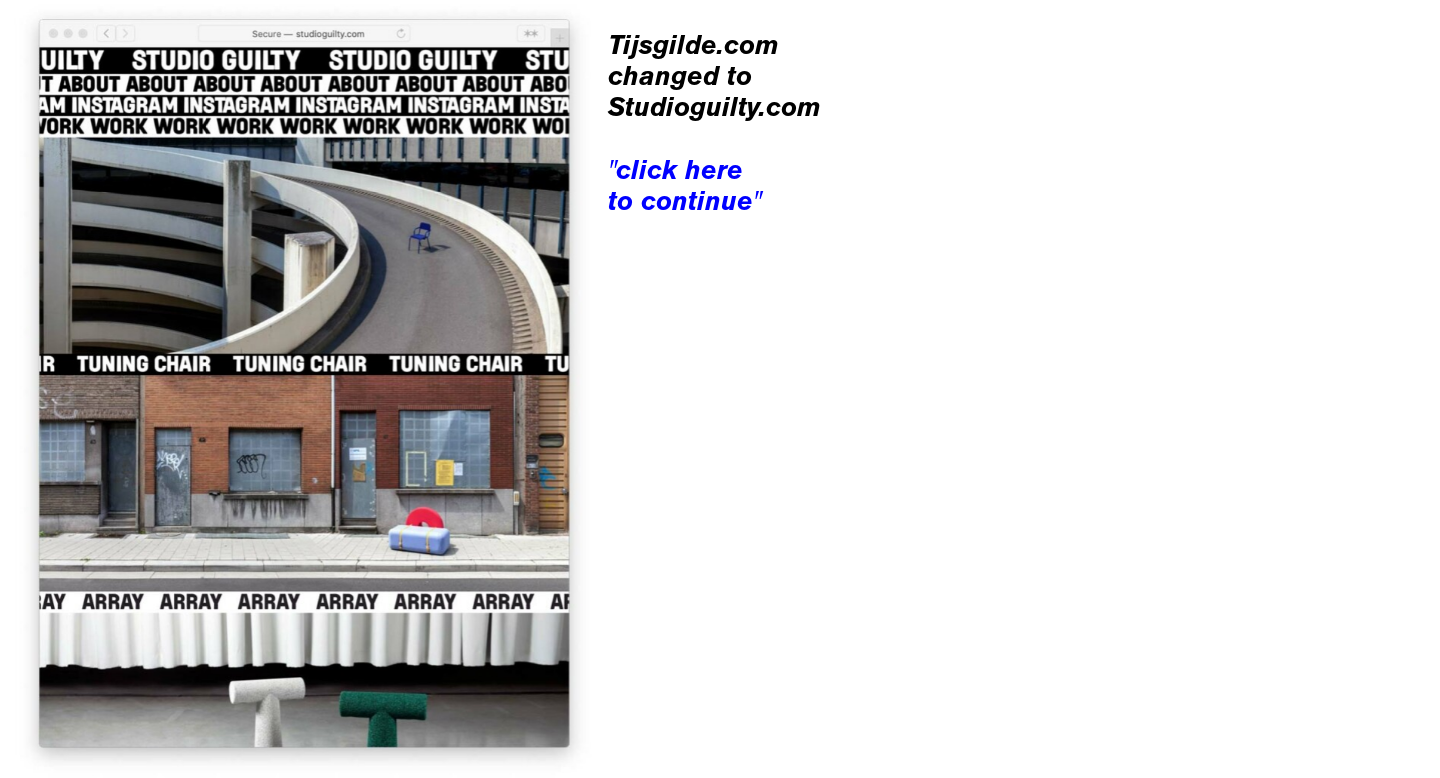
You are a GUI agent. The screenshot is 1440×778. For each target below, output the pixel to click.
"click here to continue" (684, 185)
